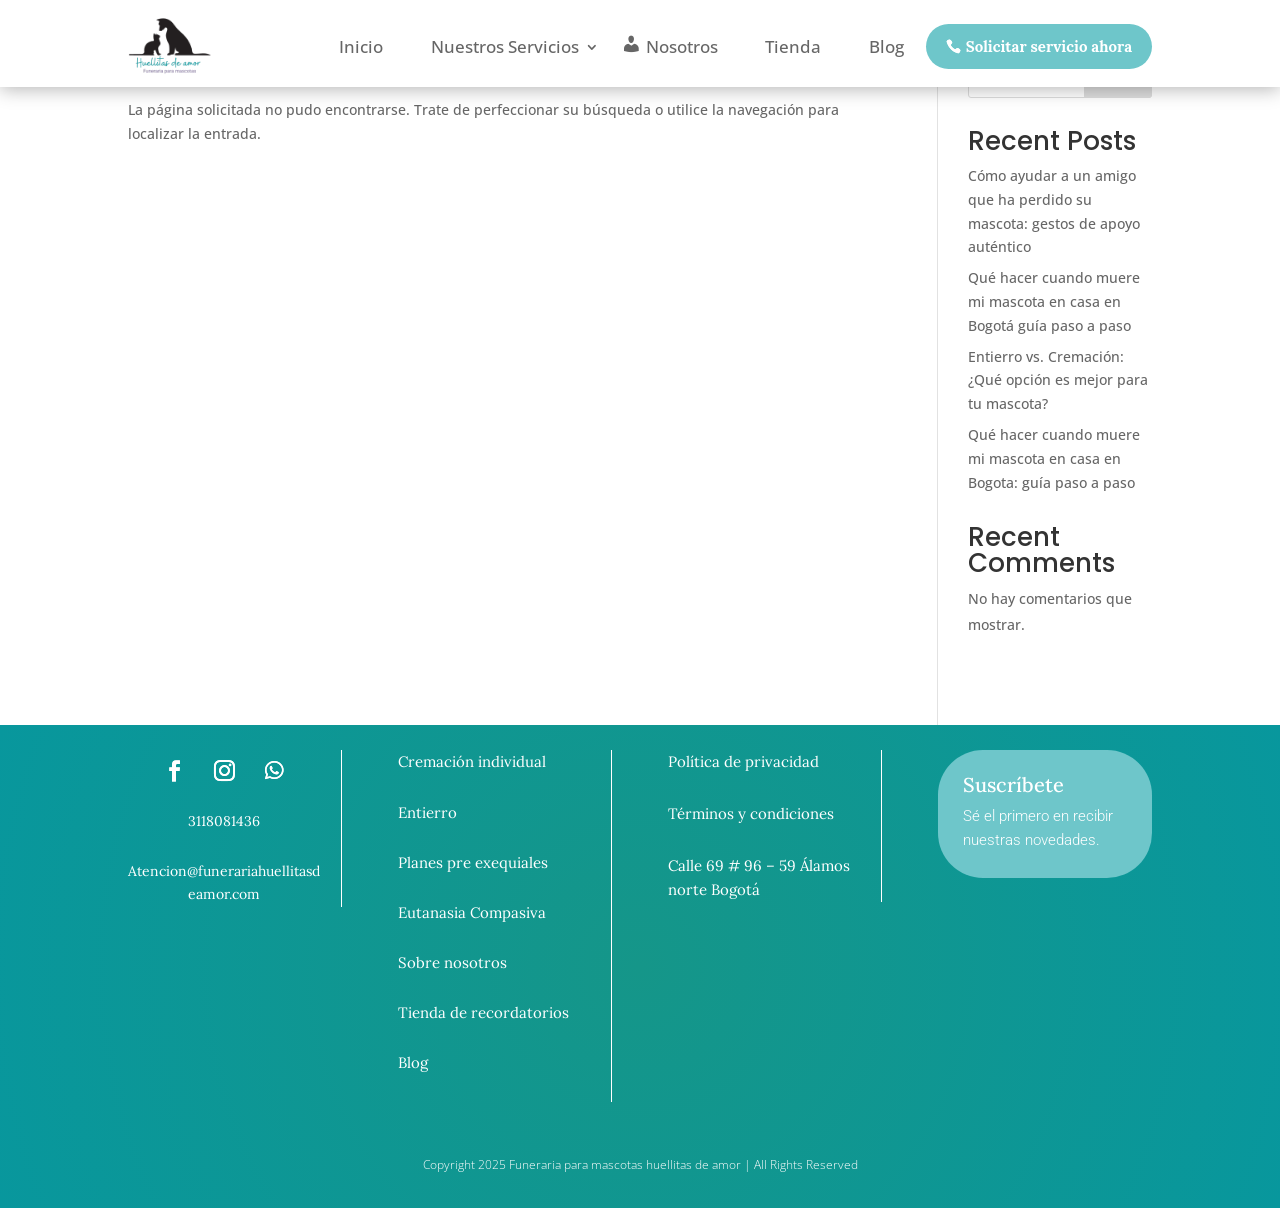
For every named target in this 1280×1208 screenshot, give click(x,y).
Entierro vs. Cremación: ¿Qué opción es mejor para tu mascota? (1058, 380)
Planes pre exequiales (473, 862)
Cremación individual (472, 761)
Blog (413, 1062)
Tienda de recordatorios (483, 1012)
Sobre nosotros (452, 962)
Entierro (427, 812)
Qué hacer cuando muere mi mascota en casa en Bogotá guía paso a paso (1054, 301)
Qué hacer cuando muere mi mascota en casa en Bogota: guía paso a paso (1054, 458)
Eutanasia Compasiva (472, 912)
